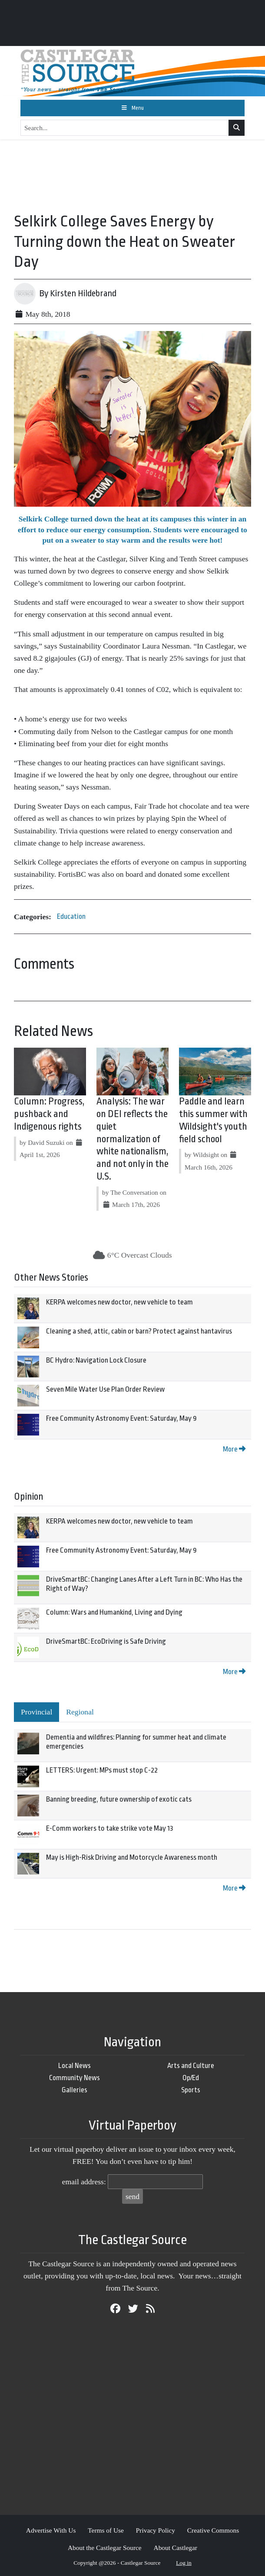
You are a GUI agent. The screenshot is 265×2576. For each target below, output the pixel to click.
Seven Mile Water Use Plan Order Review (105, 1389)
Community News (74, 2078)
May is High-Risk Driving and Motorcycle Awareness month (131, 1857)
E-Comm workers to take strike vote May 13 (109, 1828)
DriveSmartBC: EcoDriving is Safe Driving (106, 1641)
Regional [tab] (80, 1712)
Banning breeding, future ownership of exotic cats (119, 1799)
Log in (184, 2563)
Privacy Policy (155, 2530)
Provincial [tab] (36, 1712)
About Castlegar (175, 2547)
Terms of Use (106, 2530)
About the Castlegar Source (105, 2547)
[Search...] (124, 128)
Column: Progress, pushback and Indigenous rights (49, 1114)
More (234, 1449)
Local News (74, 2065)
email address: (84, 2181)
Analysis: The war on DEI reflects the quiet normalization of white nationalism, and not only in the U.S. (132, 1139)
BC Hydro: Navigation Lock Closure (96, 1360)
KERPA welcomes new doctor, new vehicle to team (119, 1302)
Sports (190, 2090)
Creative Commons (213, 2530)
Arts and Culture (190, 2065)
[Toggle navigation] (132, 108)
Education (71, 916)
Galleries (74, 2090)
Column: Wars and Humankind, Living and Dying (114, 1612)
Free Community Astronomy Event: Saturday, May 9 (121, 1418)
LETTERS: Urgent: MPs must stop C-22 (102, 1770)
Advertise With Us (51, 2530)
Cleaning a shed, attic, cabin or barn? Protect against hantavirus (139, 1331)
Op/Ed (190, 2078)
